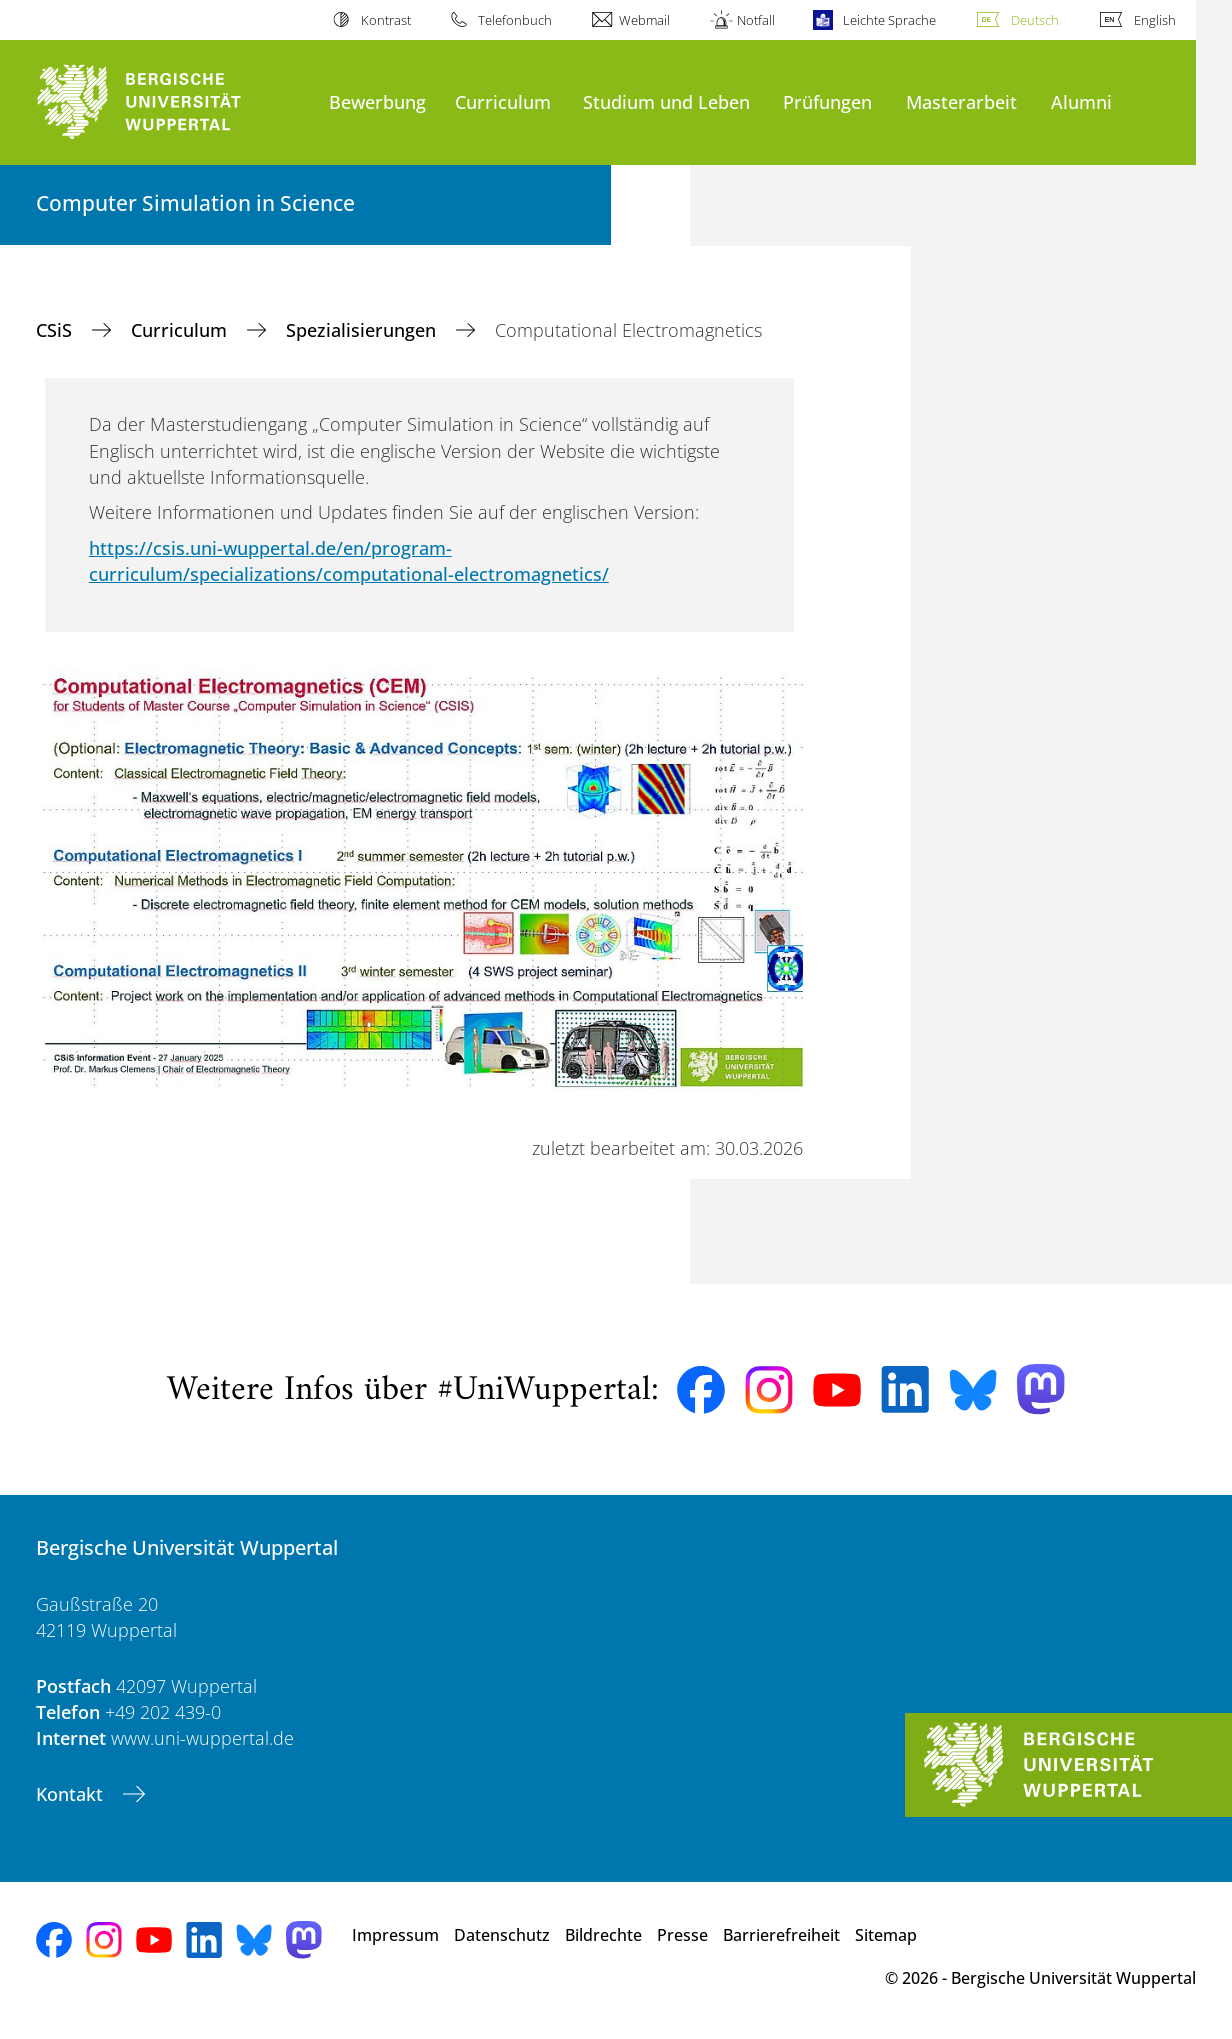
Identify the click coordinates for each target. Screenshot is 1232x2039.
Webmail (644, 20)
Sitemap (886, 1935)
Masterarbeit (961, 101)
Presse (682, 1935)
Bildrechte (603, 1935)
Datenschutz (502, 1935)
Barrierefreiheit (781, 1935)
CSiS (56, 330)
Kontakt (72, 1794)
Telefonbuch (515, 20)
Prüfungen (827, 101)
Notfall (756, 20)
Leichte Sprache (889, 20)
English (1155, 20)
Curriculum (503, 101)
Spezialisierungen (363, 330)
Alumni (1081, 101)
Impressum (395, 1935)
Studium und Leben (666, 101)
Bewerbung (377, 101)
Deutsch (1035, 20)
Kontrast (386, 20)
